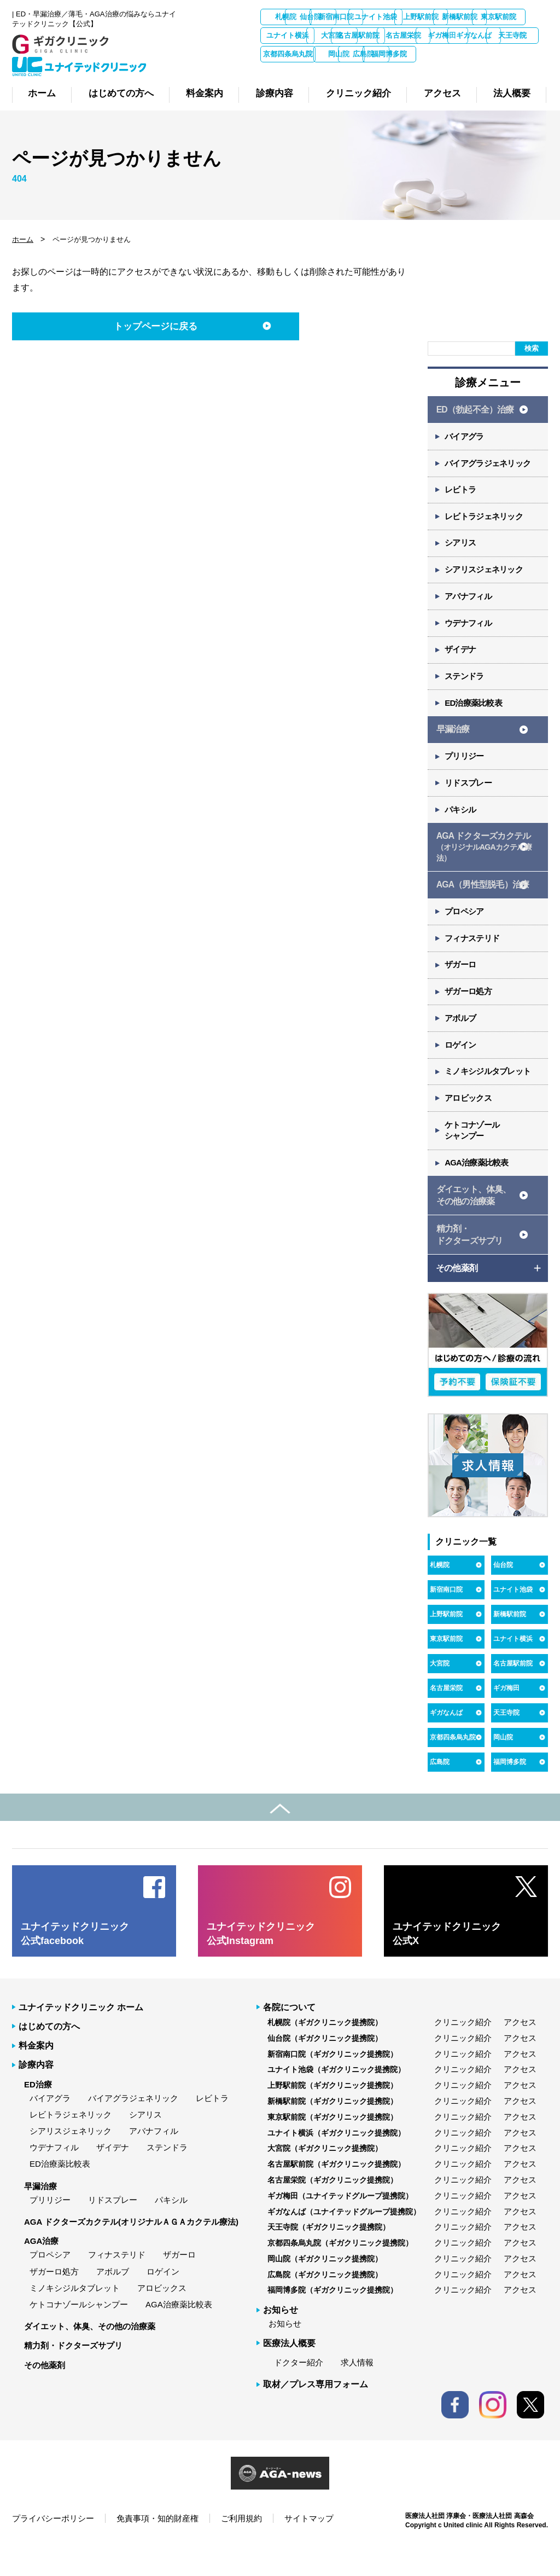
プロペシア (465, 932)
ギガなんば (404, 54)
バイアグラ (465, 444)
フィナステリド (473, 960)
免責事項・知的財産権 (157, 2548)
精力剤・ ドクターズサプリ (469, 1263)
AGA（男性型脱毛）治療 (482, 904)
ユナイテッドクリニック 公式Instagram (261, 1963)
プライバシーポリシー (53, 2548)
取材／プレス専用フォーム (315, 2413)
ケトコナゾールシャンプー (79, 2334)
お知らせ (285, 2353)
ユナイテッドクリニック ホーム (81, 2036)
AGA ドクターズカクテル (484, 866)
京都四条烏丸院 (520, 54)
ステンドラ (465, 690)
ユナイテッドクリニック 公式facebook (75, 1963)
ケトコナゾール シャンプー (473, 1157)
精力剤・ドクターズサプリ (73, 2375)
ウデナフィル (469, 636)
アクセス (520, 2051)
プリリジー (465, 773)
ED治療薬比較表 (474, 718)
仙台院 (346, 17)
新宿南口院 (404, 17)
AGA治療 (41, 2271)
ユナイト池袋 (462, 17)
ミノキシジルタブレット (489, 1096)
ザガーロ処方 (469, 1014)
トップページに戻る (146, 333)
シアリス (461, 554)
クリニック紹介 (463, 2051)
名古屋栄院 (288, 54)
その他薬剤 (44, 2394)
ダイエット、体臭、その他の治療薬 (89, 2355)
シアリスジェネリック (485, 581)
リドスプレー (469, 800)
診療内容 (36, 2094)
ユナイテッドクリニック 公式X (447, 1963)
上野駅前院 (520, 17)
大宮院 (462, 35)
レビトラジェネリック (485, 526)
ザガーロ (461, 987)
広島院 (346, 72)
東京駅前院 (346, 35)
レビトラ (461, 499)
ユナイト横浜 (404, 35)
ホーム (22, 246)
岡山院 (288, 72)
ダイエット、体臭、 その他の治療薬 (473, 1223)
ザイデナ (461, 663)
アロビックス (469, 1124)
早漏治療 (452, 745)
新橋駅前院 (288, 35)
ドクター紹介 (298, 2392)
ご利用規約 (241, 2548)
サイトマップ (309, 2548)
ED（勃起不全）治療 (475, 416)
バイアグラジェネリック (489, 472)
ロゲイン (461, 1069)
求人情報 (357, 2392)
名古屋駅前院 (520, 35)
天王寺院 (462, 54)
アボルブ (461, 1042)
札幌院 (288, 17)
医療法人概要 (289, 2372)
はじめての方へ (49, 2056)
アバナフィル (469, 608)
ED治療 (38, 2114)
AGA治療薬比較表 (478, 1190)
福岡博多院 (404, 72)
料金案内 (36, 2075)
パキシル (461, 828)
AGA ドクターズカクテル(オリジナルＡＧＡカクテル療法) (131, 2251)
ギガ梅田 (346, 54)
